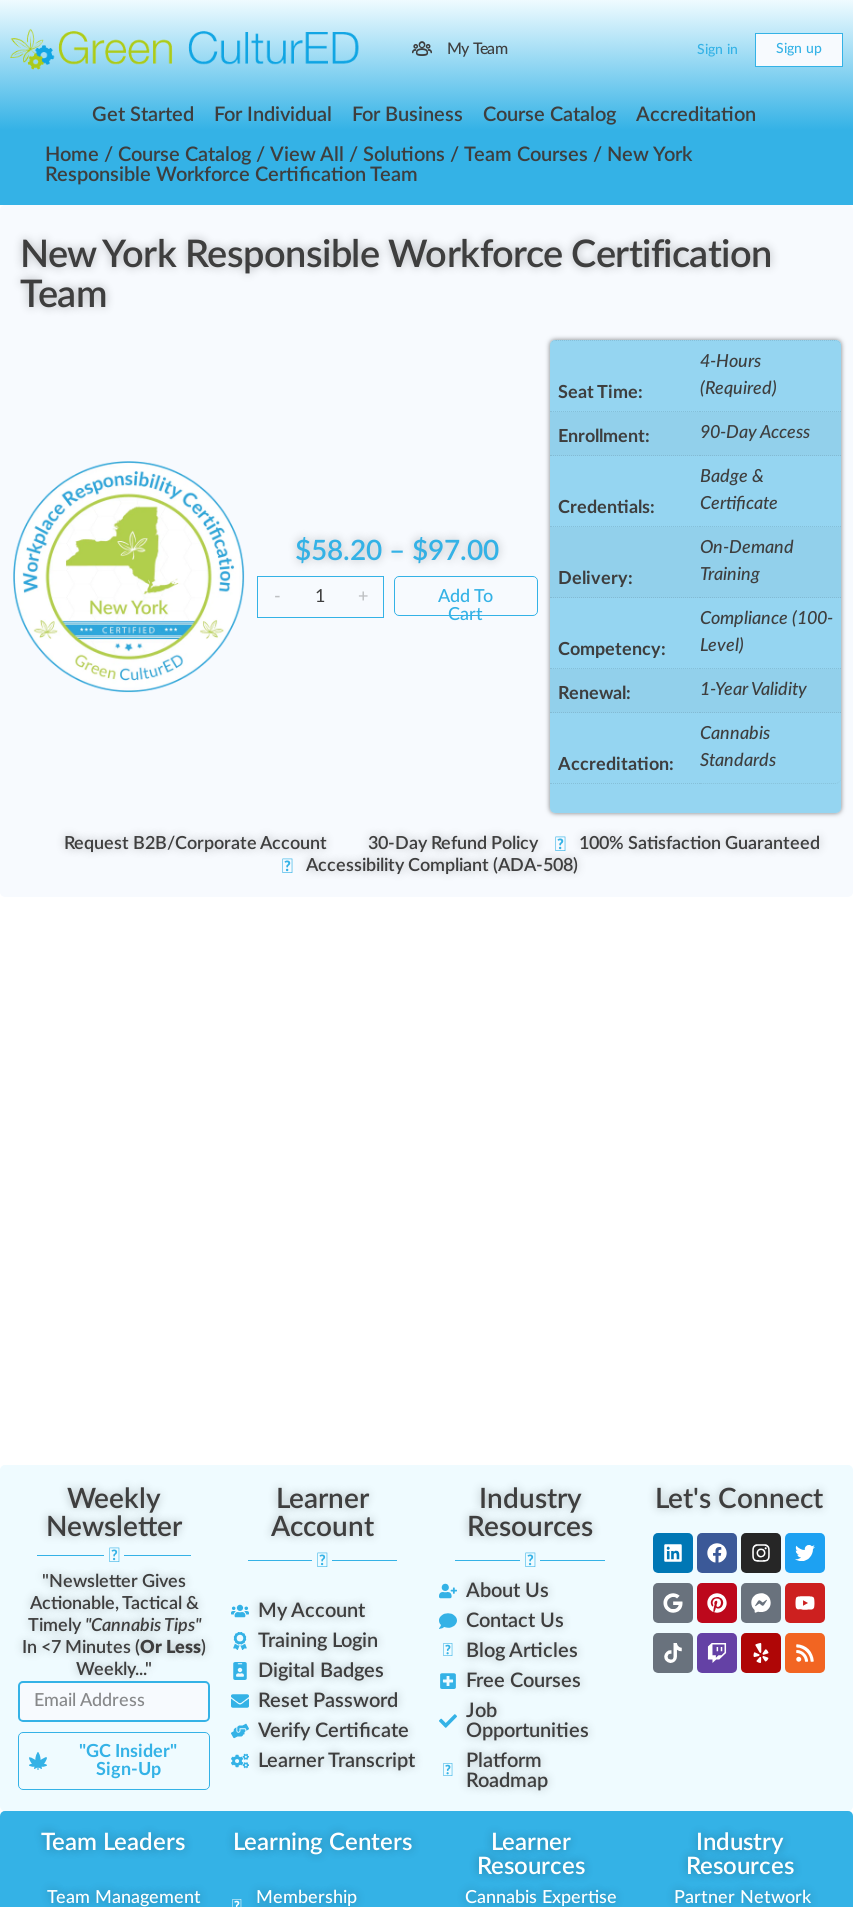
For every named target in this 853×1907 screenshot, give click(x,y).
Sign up (799, 49)
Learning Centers (322, 1843)
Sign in (717, 50)
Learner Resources (531, 1855)
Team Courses (526, 155)
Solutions (404, 155)
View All (307, 155)
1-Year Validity (753, 690)
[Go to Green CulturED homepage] (185, 49)
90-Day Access (755, 433)
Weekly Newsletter (114, 1513)
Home (72, 155)
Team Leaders (113, 1843)
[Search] (625, 50)
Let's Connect (739, 1499)
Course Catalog (184, 155)
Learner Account (322, 1513)
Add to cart (465, 602)
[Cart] (665, 50)
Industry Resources (530, 1513)
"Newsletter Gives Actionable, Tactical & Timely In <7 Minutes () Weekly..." (114, 1626)
